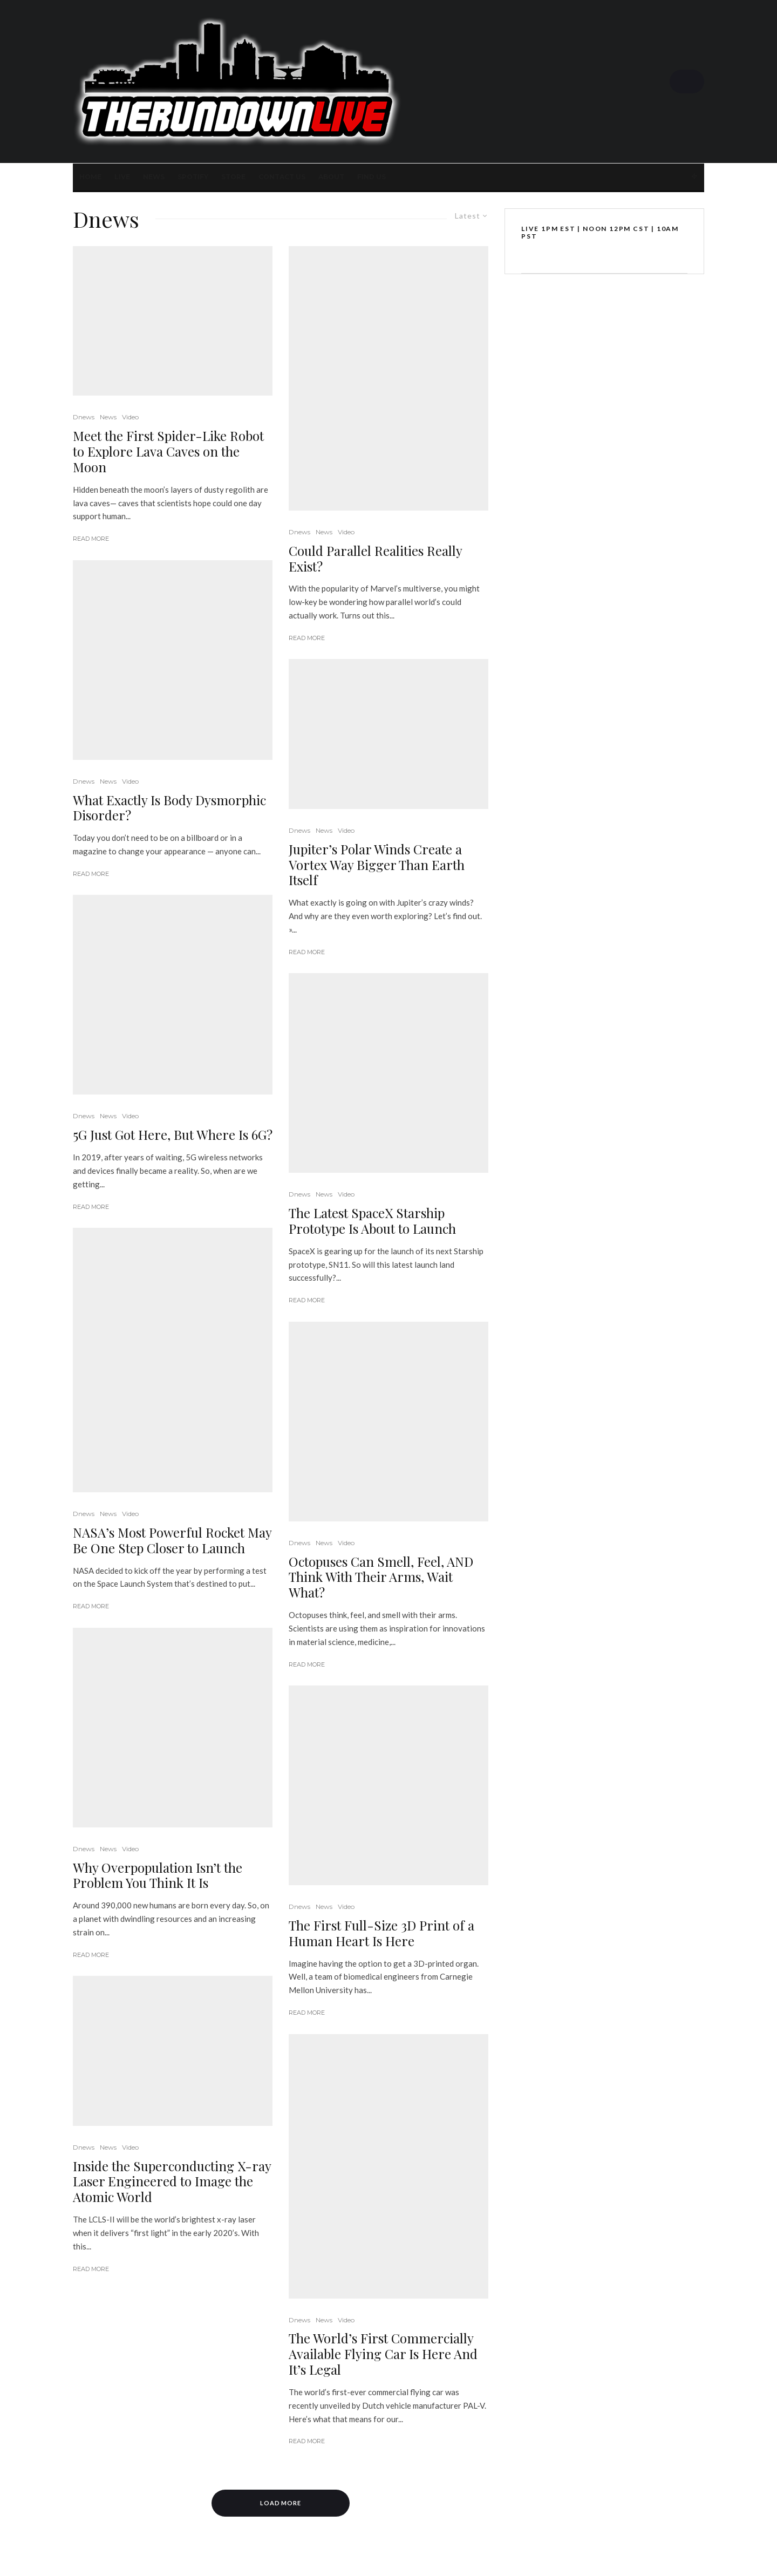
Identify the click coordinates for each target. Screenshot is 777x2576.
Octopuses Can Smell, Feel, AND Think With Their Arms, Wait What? (381, 1577)
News (154, 177)
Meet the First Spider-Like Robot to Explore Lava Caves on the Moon (168, 451)
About (331, 177)
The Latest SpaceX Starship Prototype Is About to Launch (372, 1220)
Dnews (83, 417)
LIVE (122, 177)
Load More (281, 2502)
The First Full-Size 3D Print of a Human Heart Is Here (381, 1933)
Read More (91, 538)
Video (130, 417)
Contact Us (281, 177)
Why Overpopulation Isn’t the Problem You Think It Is (157, 1875)
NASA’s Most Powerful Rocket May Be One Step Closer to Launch (172, 1540)
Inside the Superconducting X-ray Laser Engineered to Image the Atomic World (172, 2181)
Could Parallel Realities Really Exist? (375, 558)
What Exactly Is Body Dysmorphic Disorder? (169, 808)
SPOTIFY (193, 177)
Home (90, 177)
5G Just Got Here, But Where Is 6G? (172, 1135)
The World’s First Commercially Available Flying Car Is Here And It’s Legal (383, 2353)
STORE (233, 177)
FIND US (371, 177)
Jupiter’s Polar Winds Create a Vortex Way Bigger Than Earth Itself (377, 864)
